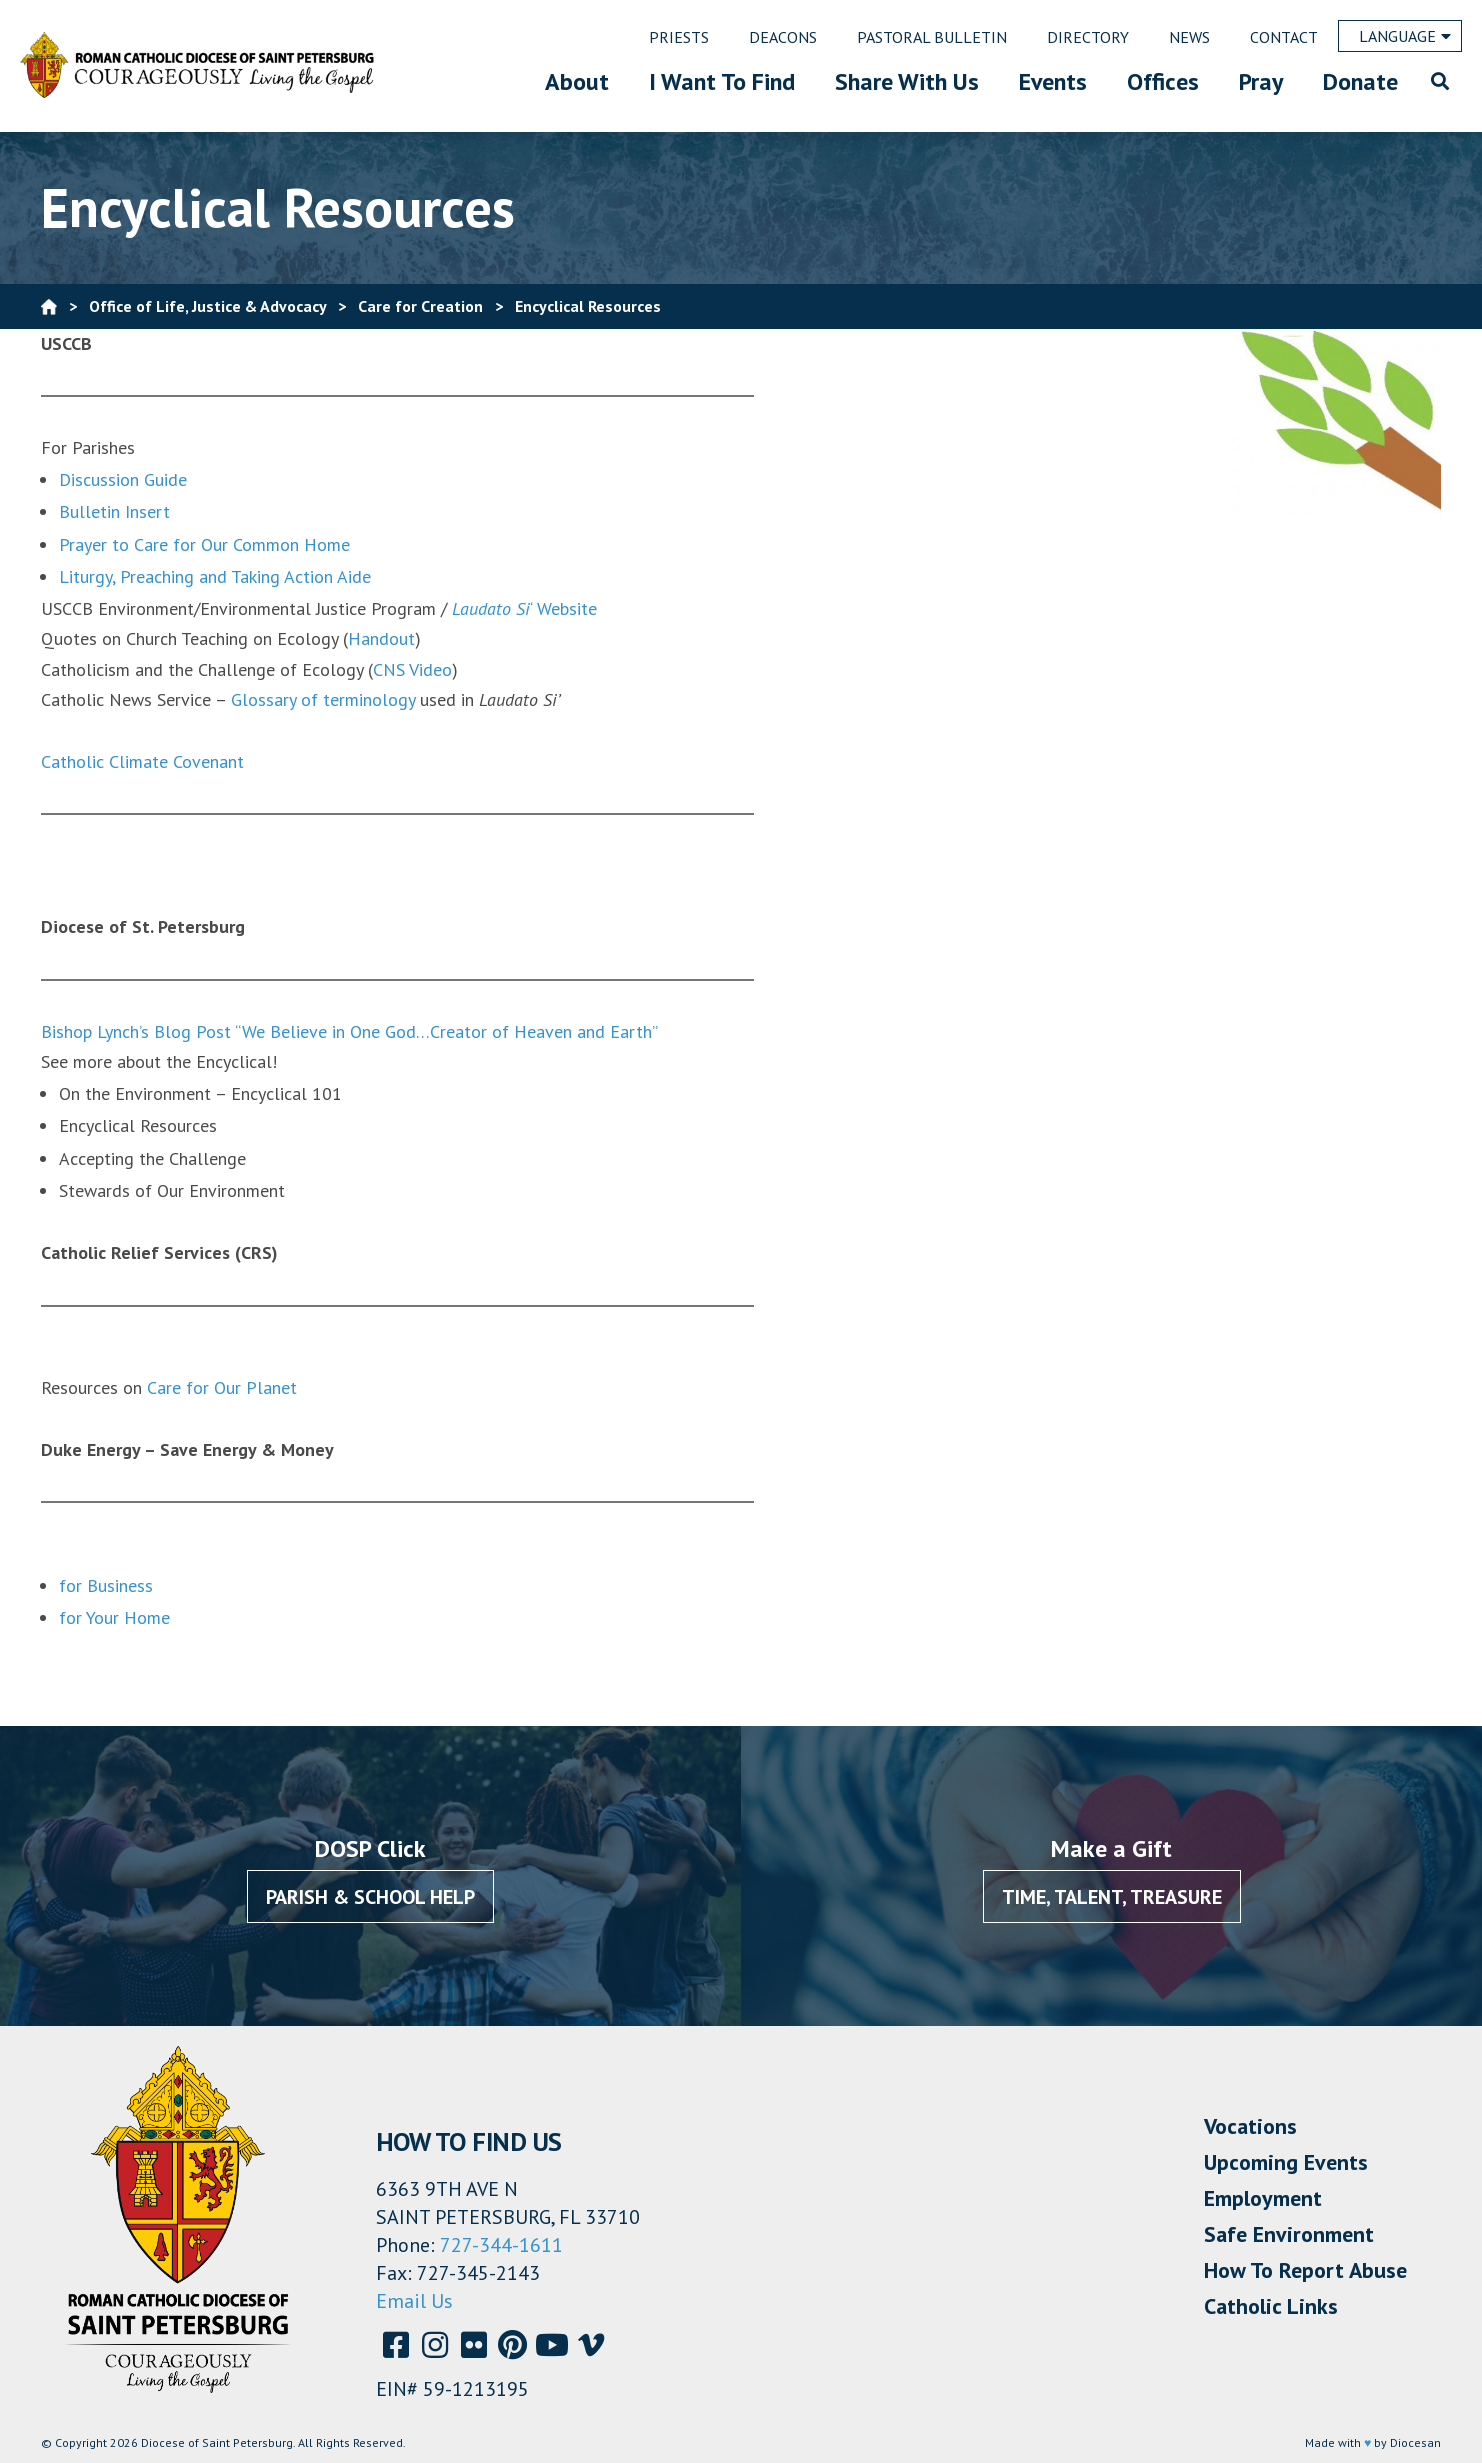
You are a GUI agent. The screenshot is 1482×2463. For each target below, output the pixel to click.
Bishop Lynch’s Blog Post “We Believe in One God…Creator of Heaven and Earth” (349, 1031)
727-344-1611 (501, 2245)
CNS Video (412, 669)
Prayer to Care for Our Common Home (204, 544)
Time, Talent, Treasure (1112, 1897)
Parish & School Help (370, 1897)
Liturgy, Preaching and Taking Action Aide (215, 576)
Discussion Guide (123, 479)
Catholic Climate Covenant (142, 761)
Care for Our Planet (222, 1387)
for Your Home (114, 1617)
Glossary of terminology (325, 699)
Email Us (414, 2301)
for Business (106, 1585)
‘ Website (524, 608)
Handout (381, 638)
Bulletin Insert (114, 511)
